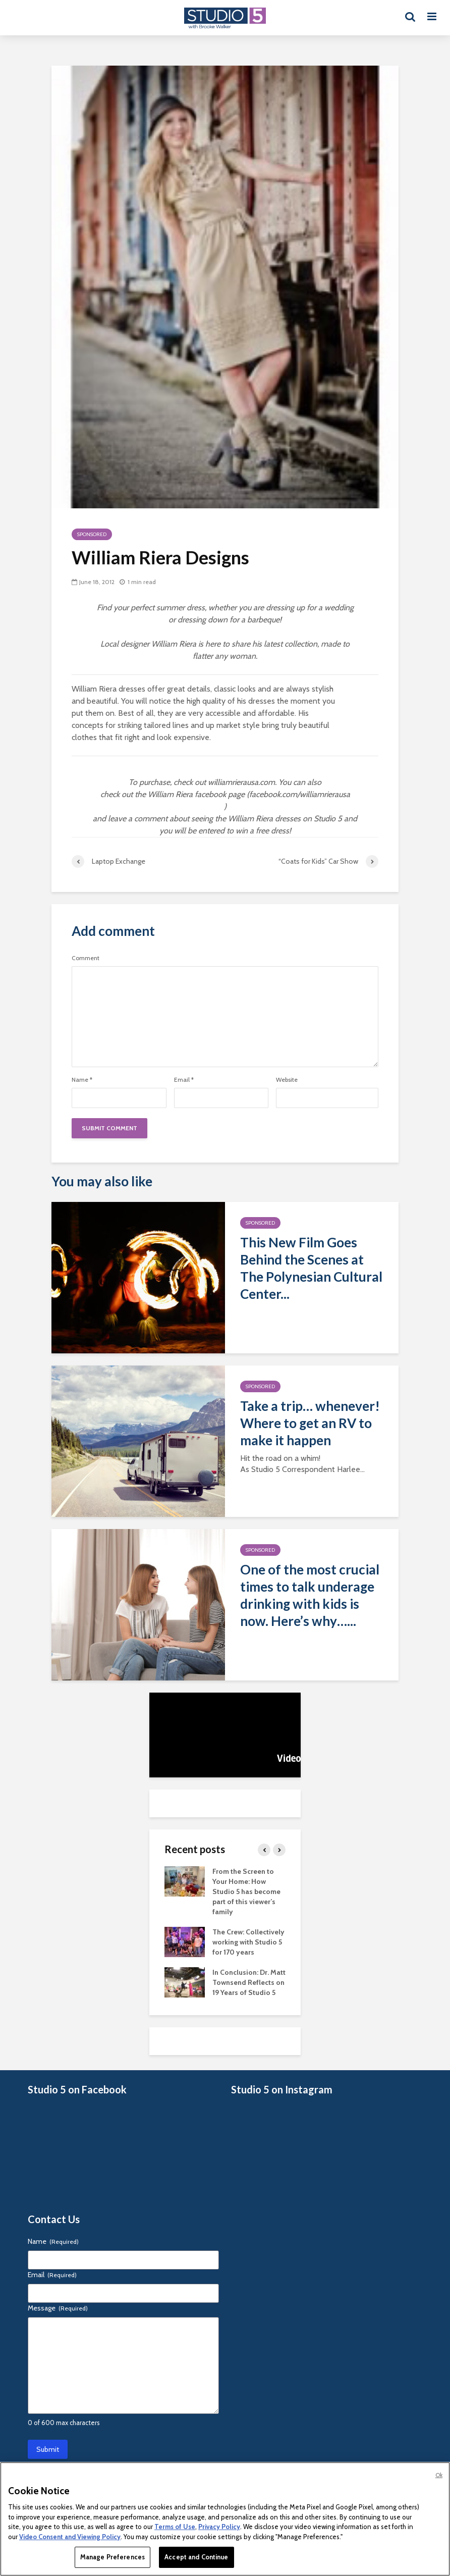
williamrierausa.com (241, 782)
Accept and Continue (196, 2557)
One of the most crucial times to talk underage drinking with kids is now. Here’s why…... (309, 1595)
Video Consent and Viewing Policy (70, 2537)
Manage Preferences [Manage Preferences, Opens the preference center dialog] (112, 2557)
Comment (85, 958)
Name (82, 1080)
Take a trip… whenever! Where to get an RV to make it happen (310, 1423)
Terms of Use (174, 2526)
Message (58, 2307)
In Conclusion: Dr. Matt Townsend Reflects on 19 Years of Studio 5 (249, 1982)
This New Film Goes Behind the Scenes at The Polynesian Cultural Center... (311, 1268)
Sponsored (91, 534)
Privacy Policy (219, 2526)
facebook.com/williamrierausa (299, 794)
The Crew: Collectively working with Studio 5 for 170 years (248, 1942)
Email (184, 1080)
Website (287, 1080)
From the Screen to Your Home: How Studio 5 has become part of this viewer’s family (246, 1891)
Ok (438, 2475)
